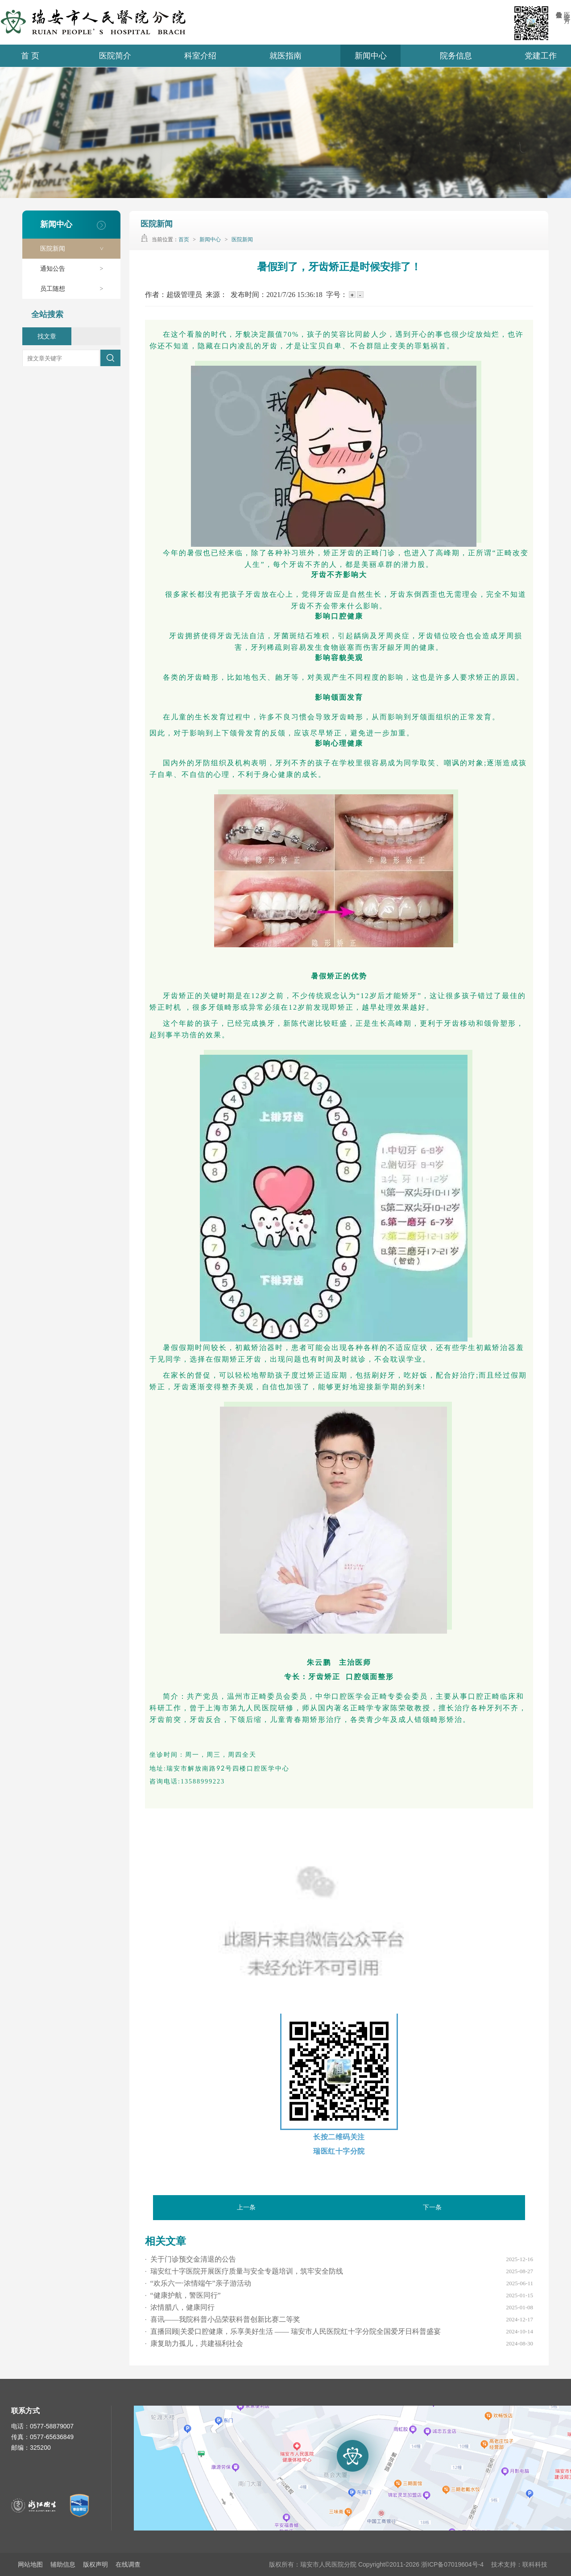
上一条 (246, 2207)
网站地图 (30, 2564)
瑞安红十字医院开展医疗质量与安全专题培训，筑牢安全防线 (244, 2271)
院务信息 (456, 55)
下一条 (432, 2207)
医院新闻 (76, 249)
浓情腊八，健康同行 (180, 2307)
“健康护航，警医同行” (183, 2295)
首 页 (30, 55)
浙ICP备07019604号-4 (452, 2564)
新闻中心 (371, 55)
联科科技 (534, 2564)
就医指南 (285, 55)
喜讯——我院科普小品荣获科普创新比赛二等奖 (222, 2319)
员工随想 (76, 289)
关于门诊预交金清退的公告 (190, 2259)
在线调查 (128, 2564)
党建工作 (541, 55)
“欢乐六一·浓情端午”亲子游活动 (198, 2283)
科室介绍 (200, 55)
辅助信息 (62, 2564)
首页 (183, 239)
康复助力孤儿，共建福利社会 (194, 2343)
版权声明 (95, 2564)
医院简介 (115, 55)
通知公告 (76, 269)
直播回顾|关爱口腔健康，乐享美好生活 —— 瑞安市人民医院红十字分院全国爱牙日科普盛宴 (293, 2331)
